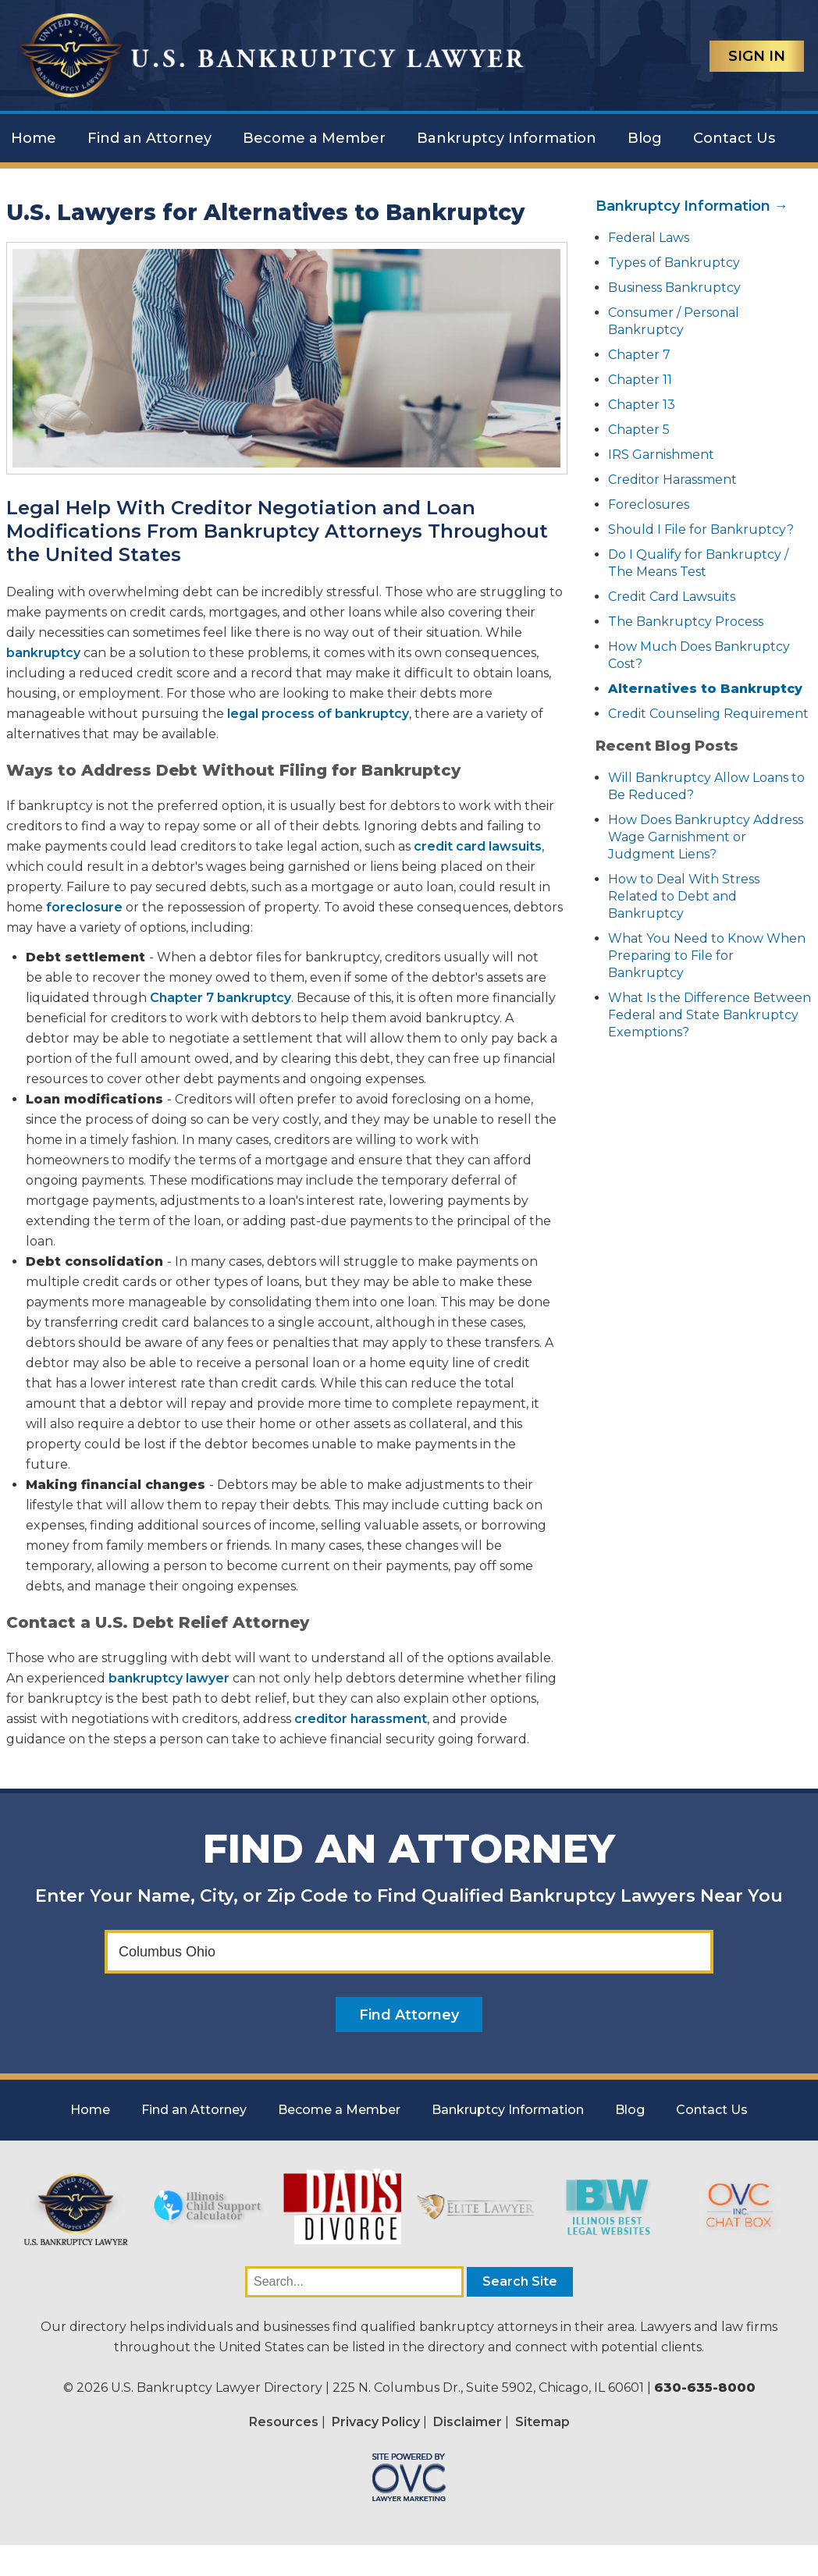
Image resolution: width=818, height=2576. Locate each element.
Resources (283, 2421)
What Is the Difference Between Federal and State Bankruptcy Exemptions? (709, 1014)
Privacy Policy (376, 2421)
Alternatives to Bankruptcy (705, 688)
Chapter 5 (639, 429)
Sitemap (542, 2421)
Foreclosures (648, 504)
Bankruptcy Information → (692, 206)
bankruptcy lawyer (168, 1678)
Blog (645, 138)
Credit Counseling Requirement (708, 713)
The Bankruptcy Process (685, 621)
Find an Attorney (149, 138)
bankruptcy (43, 652)
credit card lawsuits (478, 846)
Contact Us (734, 138)
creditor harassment (360, 1718)
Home (33, 138)
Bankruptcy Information (506, 138)
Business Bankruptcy (674, 287)
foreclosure (84, 907)
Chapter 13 (641, 404)
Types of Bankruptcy (674, 262)
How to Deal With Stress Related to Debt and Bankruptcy (683, 896)
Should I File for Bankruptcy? (701, 529)
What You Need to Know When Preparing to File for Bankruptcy (707, 955)
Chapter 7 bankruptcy (220, 997)
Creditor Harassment (672, 479)
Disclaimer (467, 2421)
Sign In (756, 56)
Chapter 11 (640, 379)
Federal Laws (648, 237)
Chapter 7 (639, 354)
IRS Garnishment (661, 454)
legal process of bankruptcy (318, 713)
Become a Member (314, 138)
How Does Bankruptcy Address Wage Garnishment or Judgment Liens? (705, 837)
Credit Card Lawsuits (671, 596)
